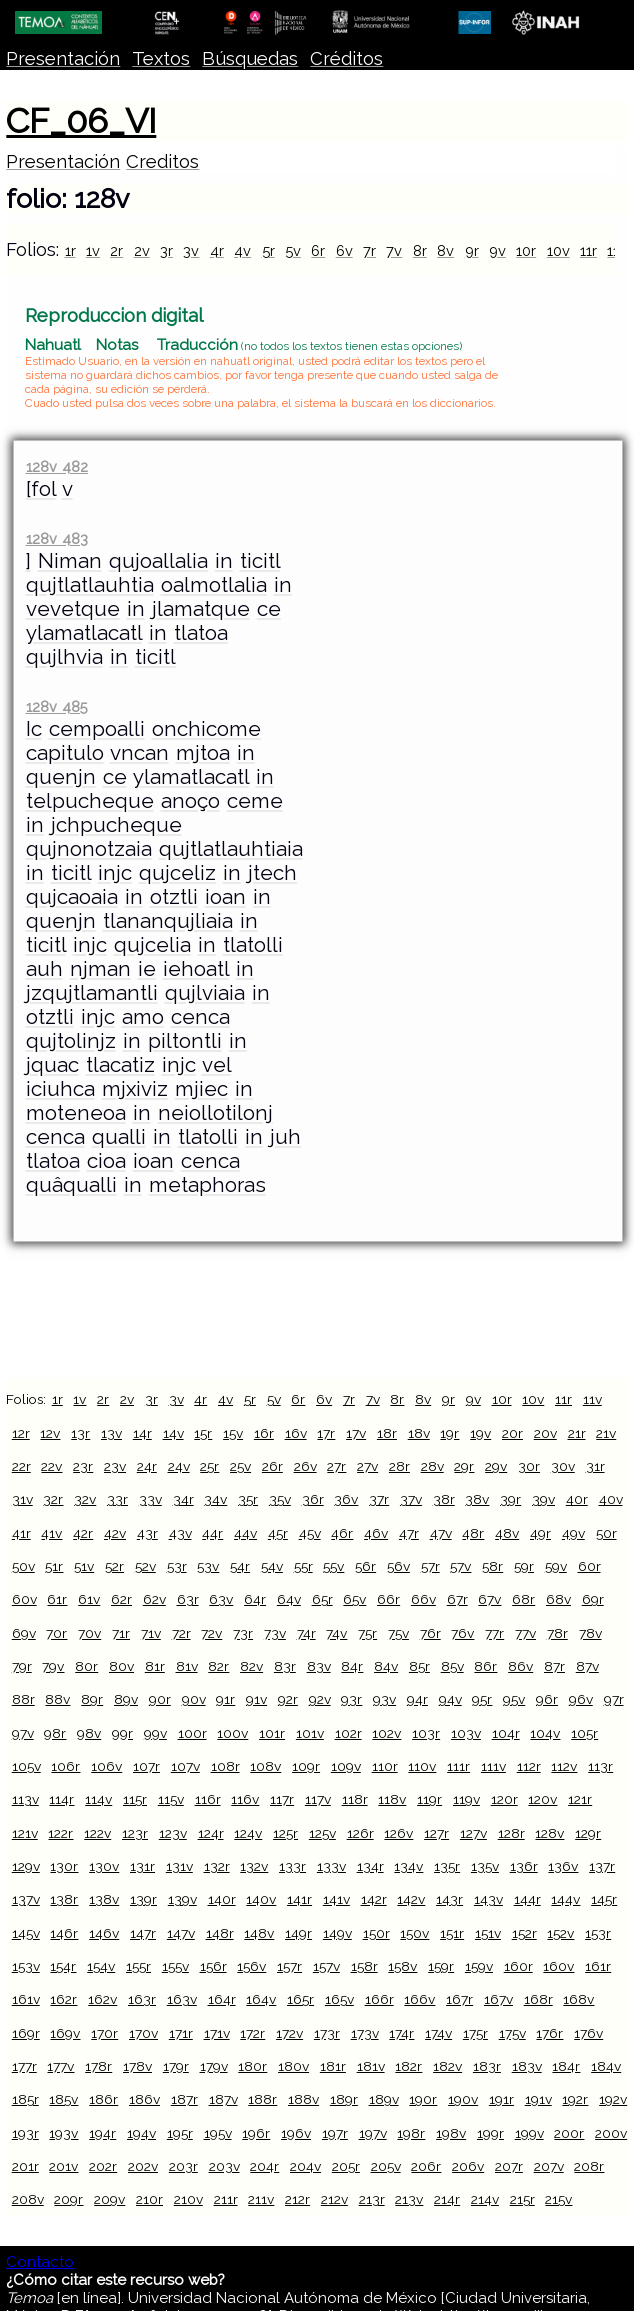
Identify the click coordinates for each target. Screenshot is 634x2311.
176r (549, 2033)
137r (602, 1866)
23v (115, 1466)
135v (485, 1866)
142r (374, 1899)
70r (56, 1633)
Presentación (63, 58)
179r (176, 2066)
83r (285, 1666)
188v (303, 2099)
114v (98, 1799)
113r (600, 1766)
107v (185, 1766)
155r (138, 1966)
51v (84, 1566)
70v (89, 1633)
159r (441, 1966)
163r (142, 1999)
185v (63, 2099)
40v (611, 1499)
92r (288, 1699)
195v (218, 2133)
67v (489, 1599)
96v (581, 1699)
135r (447, 1866)
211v (261, 2199)
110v (422, 1766)
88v (57, 1699)
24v (179, 1466)
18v (419, 1433)
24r (147, 1466)
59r (524, 1566)
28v (432, 1466)
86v (520, 1666)
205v (386, 2166)
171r (181, 2033)
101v (310, 1733)
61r (57, 1599)
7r (369, 250)
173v (365, 2033)
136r (524, 1866)
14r (142, 1433)
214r (447, 2199)
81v (187, 1666)
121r (580, 1799)
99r (122, 1733)
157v (326, 1966)
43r (147, 1533)
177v (60, 2066)
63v (221, 1599)
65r (322, 1599)
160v (558, 1966)
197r (335, 2133)
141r (299, 1899)
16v (296, 1433)
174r (401, 2033)
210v (188, 2199)
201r (25, 2166)
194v (141, 2133)
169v (65, 2033)
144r (527, 1899)
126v (398, 1833)
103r (426, 1733)
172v (289, 2033)
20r (512, 1433)
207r (509, 2166)
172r (252, 2033)
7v (394, 250)
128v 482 (57, 466)
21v (606, 1433)
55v (333, 1566)
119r (429, 1799)
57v (460, 1566)
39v (543, 1499)
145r (604, 1899)
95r (482, 1699)
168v (578, 1999)
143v (488, 1899)
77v (525, 1633)
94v (450, 1699)
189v (384, 2099)
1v (93, 250)
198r (411, 2133)
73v (275, 1633)
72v (211, 1633)
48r (473, 1533)
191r (501, 2099)
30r (529, 1466)
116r (208, 1799)
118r (355, 1799)
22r (21, 1466)
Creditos (162, 161)
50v (23, 1566)
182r (408, 2066)
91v (256, 1699)
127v (473, 1833)
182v (447, 2066)
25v (240, 1466)
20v (545, 1433)
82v (251, 1666)
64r (255, 1599)
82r (218, 1666)
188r (262, 2099)
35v (280, 1499)
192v (613, 2099)
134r (370, 1866)
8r (420, 250)
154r (63, 1966)
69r (593, 1599)
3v (191, 250)
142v (411, 1899)
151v (488, 1933)
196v (296, 2133)
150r (376, 1933)
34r (183, 1499)
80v (121, 1666)
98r (55, 1733)
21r (577, 1433)
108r (225, 1766)
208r (589, 2166)
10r (526, 250)
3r (166, 250)
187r (184, 2099)
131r (142, 1866)
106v (106, 1766)
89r (92, 1699)
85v (452, 1666)
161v (26, 1999)
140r (222, 1899)
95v (514, 1699)
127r (436, 1833)
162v (102, 1999)
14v (173, 1433)
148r (220, 1933)
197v (373, 2133)
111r (458, 1766)
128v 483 (57, 538)
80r (86, 1666)
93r (351, 1699)
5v (293, 250)
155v (175, 1966)
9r (472, 250)
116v (245, 1799)
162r (63, 1999)
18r (387, 1433)
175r (475, 2033)
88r (23, 1699)
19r (449, 1433)
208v (28, 2199)
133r (292, 1866)
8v (445, 250)
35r (248, 1499)
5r (268, 250)
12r (21, 1433)
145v (26, 1933)
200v (611, 2133)
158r (364, 1966)
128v (549, 1833)
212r (297, 2199)
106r (65, 1766)
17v (356, 1433)
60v (24, 1599)
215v (558, 2199)
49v (573, 1533)
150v (414, 1933)
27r (336, 1466)
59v (556, 1566)
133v (331, 1866)
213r (372, 2199)
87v (587, 1666)
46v (376, 1533)
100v (232, 1733)
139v (182, 1899)
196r (256, 2133)
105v (26, 1766)
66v (423, 1599)
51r (54, 1566)
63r (188, 1599)
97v (23, 1733)
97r (614, 1699)
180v (293, 2066)
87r (554, 1666)
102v (386, 1733)
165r (300, 1999)
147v (181, 1933)
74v (336, 1633)
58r (492, 1566)
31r (595, 1466)
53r (177, 1566)
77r (494, 1633)
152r (524, 1933)
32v (85, 1499)
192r (575, 2099)
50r (606, 1533)
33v (150, 1499)
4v (242, 250)
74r (306, 1633)
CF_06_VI (81, 121)
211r (226, 2199)
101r (272, 1733)
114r (61, 1799)
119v (466, 1799)
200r (569, 2133)
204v (305, 2166)
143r (449, 1899)
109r (306, 1766)
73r (243, 1633)
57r (430, 1566)
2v (142, 250)
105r (584, 1733)
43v (180, 1533)
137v (26, 1899)
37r (379, 1499)
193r (25, 2133)
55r (303, 1566)
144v (565, 1899)
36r (313, 1499)
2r (116, 250)
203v (224, 2166)
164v (261, 1999)
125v (322, 1833)
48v (507, 1533)
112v (564, 1766)
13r (80, 1433)
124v (248, 1833)
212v (334, 2199)
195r (180, 2133)
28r (399, 1466)
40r (577, 1499)
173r (327, 2033)
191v (538, 2099)
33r (117, 1499)
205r (346, 2166)
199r (490, 2133)
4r (217, 250)
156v (251, 1966)
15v (233, 1433)
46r (342, 1533)
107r (146, 1766)
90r (160, 1699)
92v (320, 1699)
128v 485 (57, 706)
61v (89, 1599)
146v (104, 1933)
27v (367, 1466)
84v (386, 1666)
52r (114, 1566)
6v (344, 250)
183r (487, 2066)
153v (26, 1966)
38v (477, 1499)
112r (529, 1766)
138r (64, 1899)
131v (179, 1866)
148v (259, 1933)
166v (419, 1999)
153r (598, 1933)
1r (70, 250)
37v (411, 1499)
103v (466, 1733)
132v (254, 1866)
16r (264, 1433)
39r (510, 1499)
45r (278, 1533)
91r (225, 1699)
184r (566, 2066)
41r (21, 1533)
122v (97, 1833)
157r (289, 1966)
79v (53, 1666)
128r (511, 1833)
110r (385, 1766)
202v (143, 2166)
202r (103, 2166)
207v (549, 2166)
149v (337, 1933)
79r (22, 1666)
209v (109, 2199)
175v (512, 2033)
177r (24, 2066)
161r (598, 1966)
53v (208, 1566)
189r (344, 2099)
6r (318, 250)
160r (518, 1966)
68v (558, 1599)
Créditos (346, 58)
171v (217, 2033)
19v (480, 1433)
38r (444, 1499)
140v (261, 1899)
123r (135, 1833)
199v (529, 2133)
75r (367, 1633)
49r (540, 1533)
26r (272, 1466)
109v (346, 1766)
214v (485, 2199)
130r (64, 1866)
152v (560, 1933)
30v (563, 1466)
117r (282, 1799)
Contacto (40, 2262)
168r (538, 1999)
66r (388, 1599)
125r (285, 1833)
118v (392, 1799)
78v (590, 1633)
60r (589, 1566)
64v (289, 1599)
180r (252, 2066)
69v (24, 1633)
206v (468, 2166)
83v (319, 1666)
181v (371, 2066)
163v (182, 1999)
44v (245, 1533)
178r (98, 2066)
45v (310, 1533)
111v (493, 1766)
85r (419, 1666)
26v (305, 1466)
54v (272, 1566)
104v (545, 1733)
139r (143, 1899)
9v (497, 250)
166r (379, 1999)
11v (592, 1399)
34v (215, 1499)
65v (354, 1599)
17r (326, 1433)
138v (104, 1899)
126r (360, 1833)
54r (240, 1566)
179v (214, 2066)
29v (496, 1466)
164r (222, 1999)
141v (336, 1899)
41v (51, 1533)
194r (102, 2133)
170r (104, 2033)
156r (213, 1966)
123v (173, 1833)
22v (51, 1466)
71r (121, 1633)
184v (606, 2066)
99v (155, 1733)
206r (426, 2166)
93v (384, 1699)
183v (527, 2066)
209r (68, 2199)
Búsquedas (250, 58)
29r (464, 1466)
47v (441, 1533)
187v (223, 2099)
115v (171, 1799)
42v (115, 1533)
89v (126, 1699)
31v (22, 1499)
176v (588, 2033)
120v (542, 1799)
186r (103, 2099)
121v (25, 1833)
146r (64, 1933)
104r (506, 1733)
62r (121, 1599)
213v (409, 2199)
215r (522, 2199)
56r (365, 1566)
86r (485, 1666)
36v (346, 1499)
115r (135, 1799)
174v (438, 2033)
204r (264, 2166)
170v (143, 2033)
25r (209, 1466)
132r (217, 1866)
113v (25, 1799)
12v (50, 1433)
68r (523, 1599)
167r (459, 1999)
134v (408, 1866)
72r (181, 1633)
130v (104, 1866)
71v (151, 1633)
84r (352, 1666)
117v (318, 1799)
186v (144, 2099)
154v (101, 1966)
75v (398, 1633)
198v (451, 2133)
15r (203, 1433)
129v (26, 1866)
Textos (161, 58)
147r (143, 1933)
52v (145, 1566)
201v (63, 2166)
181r (333, 2066)
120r (504, 1799)
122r (60, 1833)
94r (417, 1699)
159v (479, 1966)
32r (53, 1499)
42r (83, 1533)
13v (111, 1433)
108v (265, 1766)
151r (452, 1933)
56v (398, 1566)
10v (558, 250)
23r (83, 1466)
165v (339, 1999)
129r (588, 1833)
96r (547, 1699)
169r (26, 2033)
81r (155, 1666)
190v (463, 2099)
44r (212, 1533)
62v (154, 1599)
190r (423, 2099)
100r (192, 1733)
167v (498, 1999)
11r (588, 250)
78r (557, 1633)
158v (402, 1966)
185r (25, 2099)
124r (211, 1833)
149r (298, 1933)
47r (409, 1533)
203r (183, 2166)
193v (63, 2133)
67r (457, 1599)
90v (194, 1699)
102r (348, 1733)
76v (462, 1633)
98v (89, 1733)
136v (563, 1866)
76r (430, 1633)
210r (149, 2199)
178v (137, 2066)
